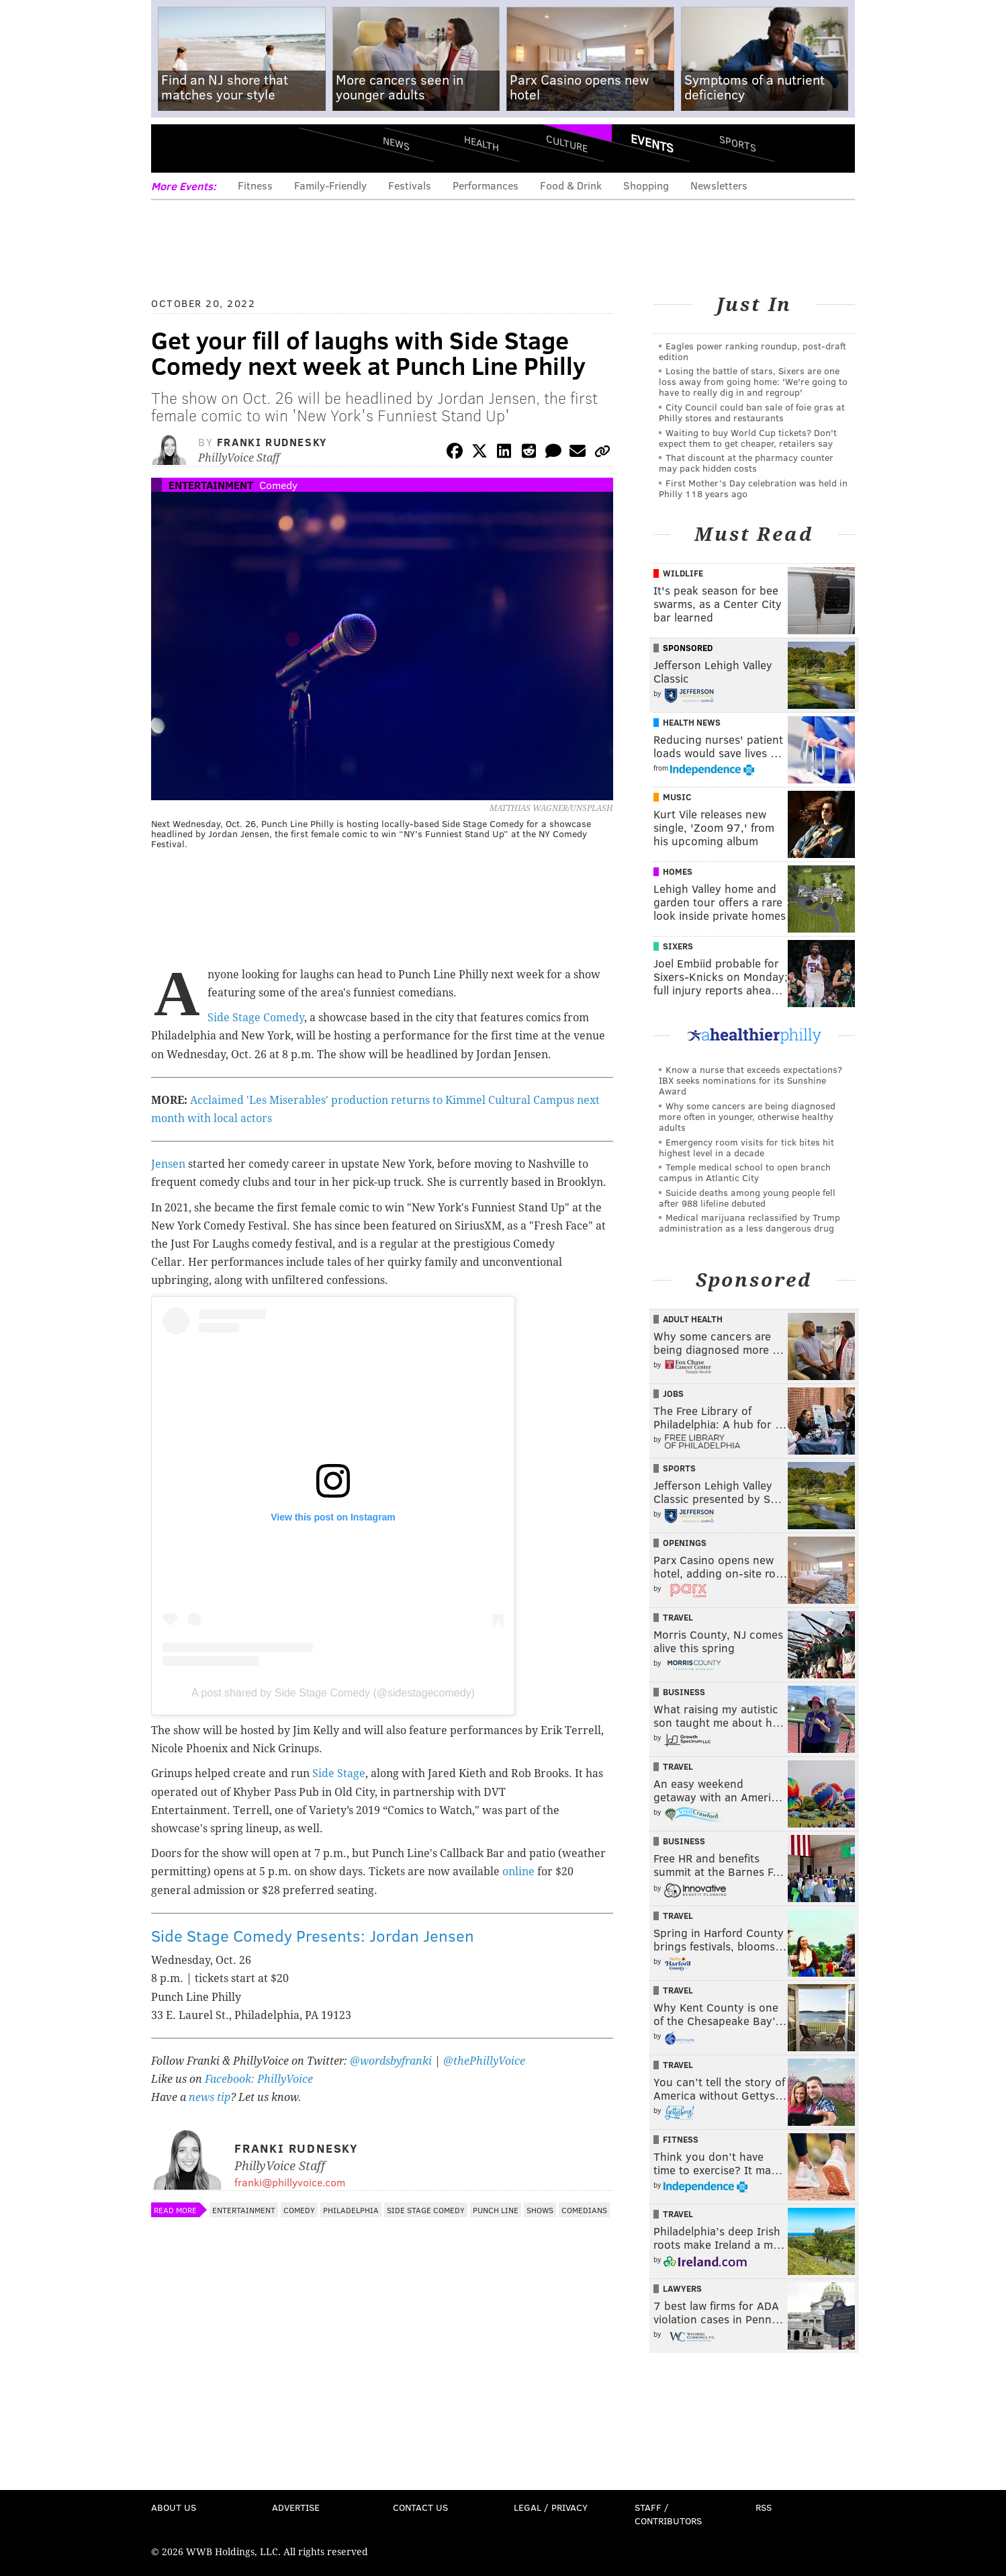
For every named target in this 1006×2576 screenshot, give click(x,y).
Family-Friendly (330, 185)
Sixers (678, 946)
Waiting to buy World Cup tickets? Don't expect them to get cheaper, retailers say (748, 437)
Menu (172, 148)
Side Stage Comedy (256, 1017)
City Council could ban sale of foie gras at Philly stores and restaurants (752, 412)
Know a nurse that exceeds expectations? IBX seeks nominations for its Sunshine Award (750, 1080)
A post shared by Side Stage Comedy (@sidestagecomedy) (333, 1693)
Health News (692, 722)
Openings (684, 1543)
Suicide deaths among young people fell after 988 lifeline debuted (747, 1197)
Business (684, 1692)
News (396, 143)
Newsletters (718, 185)
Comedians (584, 2209)
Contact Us (420, 2507)
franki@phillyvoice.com (289, 2182)
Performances (485, 185)
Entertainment (211, 485)
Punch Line (495, 2209)
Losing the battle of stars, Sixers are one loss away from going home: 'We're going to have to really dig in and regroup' (753, 381)
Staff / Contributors (668, 2514)
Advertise (296, 2507)
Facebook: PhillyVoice (259, 2079)
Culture (567, 143)
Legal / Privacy (551, 2507)
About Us (173, 2507)
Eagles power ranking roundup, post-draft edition (752, 351)
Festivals (409, 185)
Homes (677, 871)
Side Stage (338, 1773)
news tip (209, 2097)
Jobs (673, 1393)
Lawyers (682, 2288)
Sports (737, 143)
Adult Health (693, 1319)
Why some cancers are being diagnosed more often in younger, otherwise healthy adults (747, 1116)
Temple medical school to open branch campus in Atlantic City (745, 1172)
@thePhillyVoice (484, 2061)
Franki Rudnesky (272, 442)
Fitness (255, 185)
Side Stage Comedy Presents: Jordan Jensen (312, 1935)
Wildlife (683, 573)
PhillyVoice (243, 148)
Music (677, 797)
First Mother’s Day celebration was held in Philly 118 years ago (753, 488)
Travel (678, 1617)
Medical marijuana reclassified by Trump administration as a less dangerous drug (749, 1222)
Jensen (168, 1164)
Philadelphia (351, 2209)
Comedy (278, 485)
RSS (764, 2507)
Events (652, 143)
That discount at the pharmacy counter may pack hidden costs (746, 462)
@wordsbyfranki (392, 2061)
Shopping (646, 185)
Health (481, 143)
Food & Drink (571, 185)
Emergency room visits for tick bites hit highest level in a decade (746, 1147)
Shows (540, 2209)
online (518, 1871)
